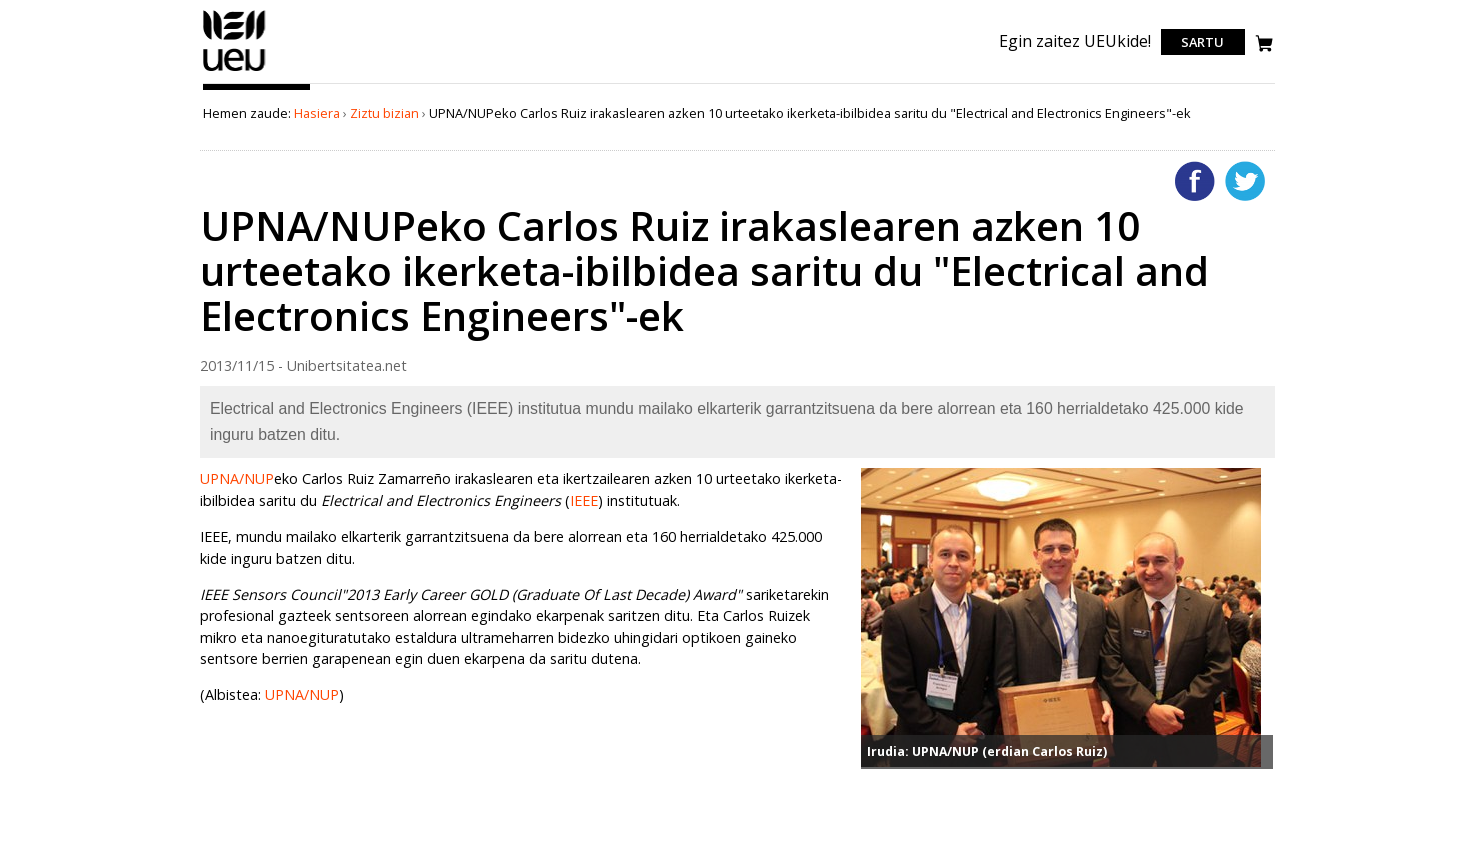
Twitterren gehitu (1245, 181)
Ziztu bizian (384, 113)
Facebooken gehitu (1195, 181)
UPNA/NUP (237, 478)
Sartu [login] (1202, 42)
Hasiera (317, 113)
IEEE (584, 500)
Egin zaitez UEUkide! (1075, 41)
